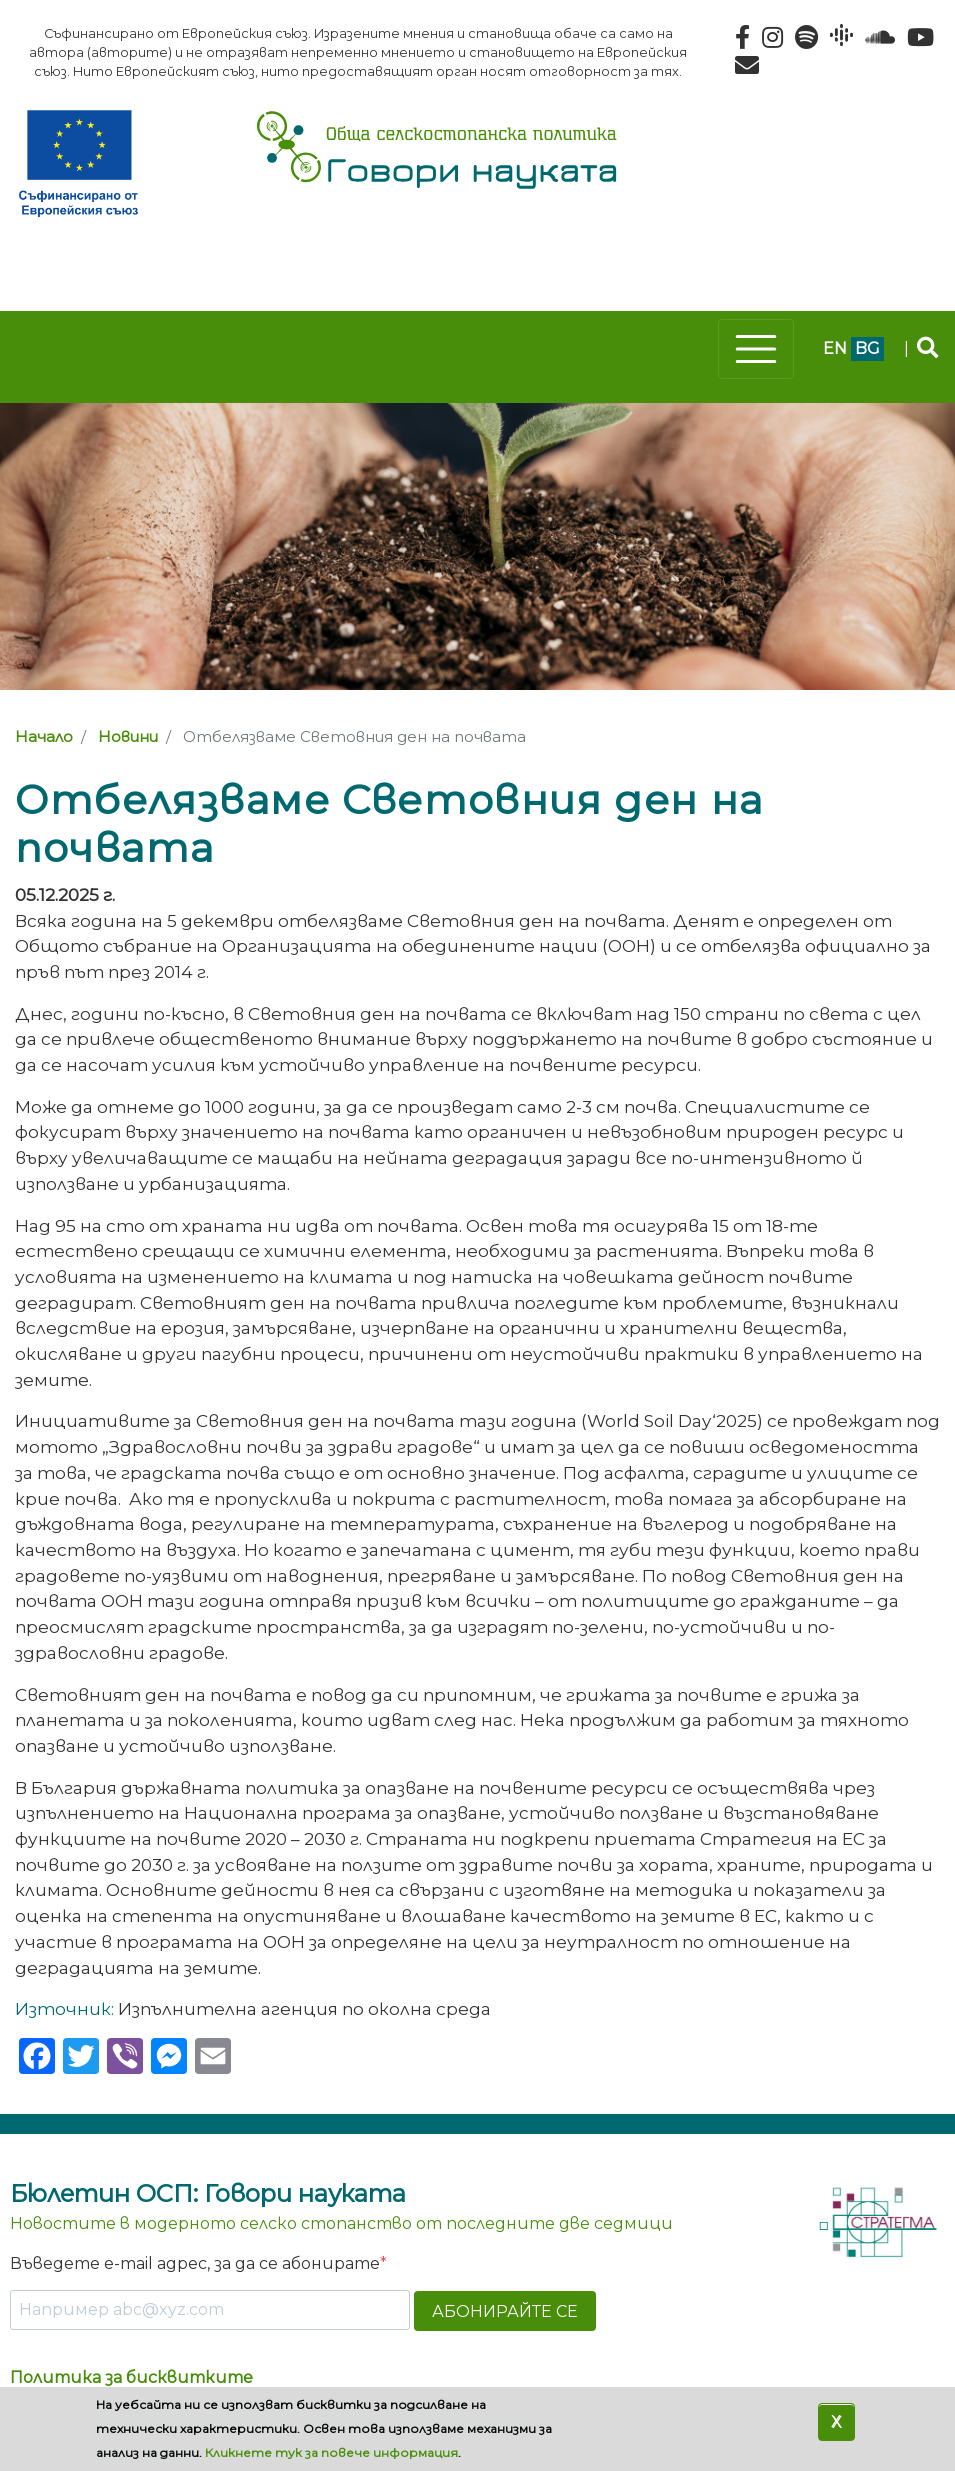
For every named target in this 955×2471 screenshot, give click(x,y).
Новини (128, 737)
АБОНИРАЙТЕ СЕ (505, 2311)
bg (867, 348)
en (835, 348)
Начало (44, 737)
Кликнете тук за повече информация (331, 2452)
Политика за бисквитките (131, 2377)
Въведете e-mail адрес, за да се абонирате (195, 2263)
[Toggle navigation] (756, 349)
